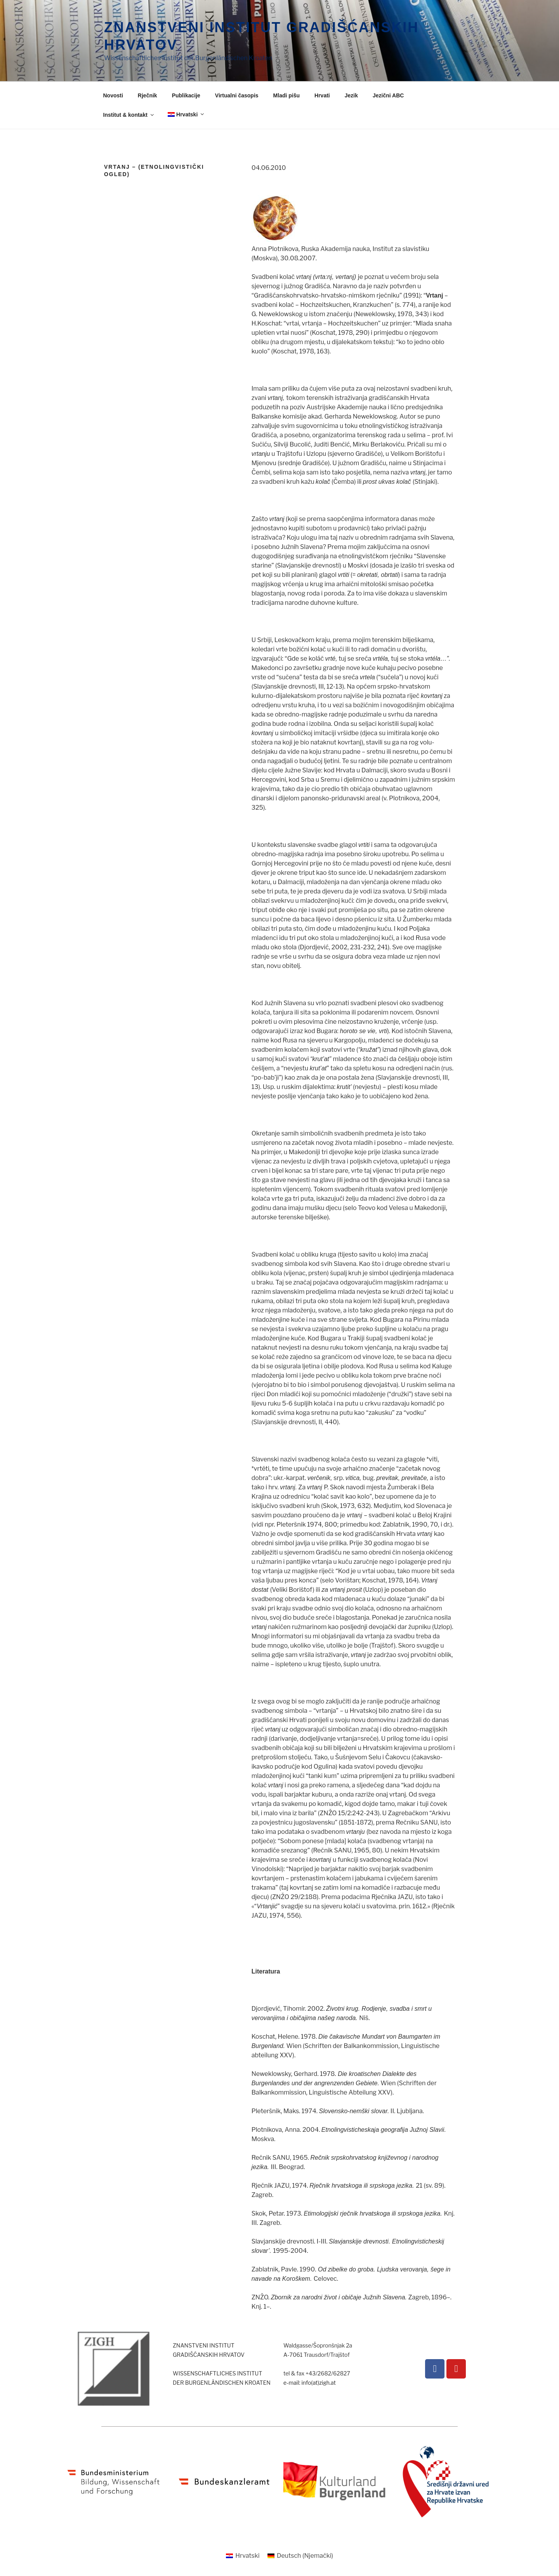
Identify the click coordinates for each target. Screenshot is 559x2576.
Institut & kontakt (129, 115)
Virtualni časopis (237, 95)
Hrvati (322, 95)
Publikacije (186, 95)
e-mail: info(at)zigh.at (309, 2382)
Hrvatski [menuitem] (247, 2555)
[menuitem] (185, 114)
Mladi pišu (286, 95)
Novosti (113, 95)
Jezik (351, 95)
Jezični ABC (388, 95)
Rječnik (147, 95)
